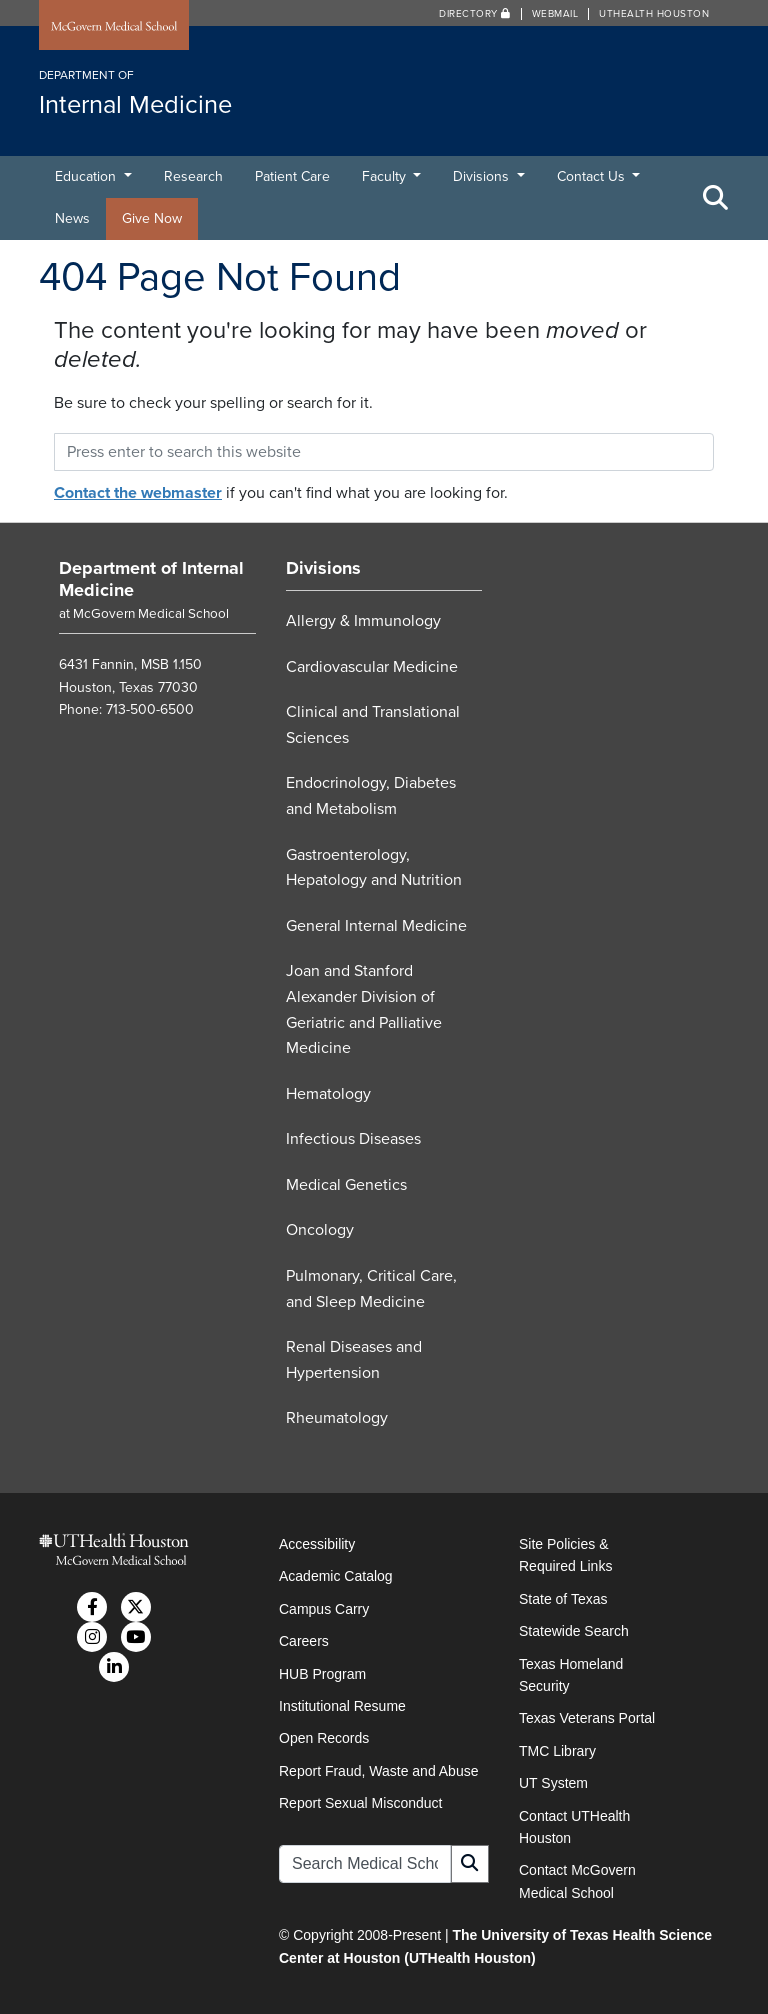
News (72, 218)
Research (193, 176)
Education (87, 176)
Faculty (386, 176)
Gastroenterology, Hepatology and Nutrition (374, 868)
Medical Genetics (346, 1185)
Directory (475, 14)
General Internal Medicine (376, 926)
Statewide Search (574, 1631)
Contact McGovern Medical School (577, 1881)
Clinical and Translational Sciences (373, 725)
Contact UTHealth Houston (574, 1827)
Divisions (483, 176)
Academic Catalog (336, 1576)
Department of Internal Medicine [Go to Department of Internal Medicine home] (151, 579)
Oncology (320, 1230)
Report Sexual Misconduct (360, 1803)
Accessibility (317, 1544)
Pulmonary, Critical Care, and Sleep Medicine (371, 1289)
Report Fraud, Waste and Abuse (378, 1771)
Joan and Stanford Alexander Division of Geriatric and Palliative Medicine (364, 1009)
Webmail (555, 14)
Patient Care (292, 176)
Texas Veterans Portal (587, 1718)
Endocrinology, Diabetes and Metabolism (371, 796)
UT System (553, 1783)
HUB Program (322, 1674)
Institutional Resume (342, 1706)
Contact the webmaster (138, 493)
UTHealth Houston (654, 14)
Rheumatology (337, 1418)
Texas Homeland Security (571, 1675)
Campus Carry (324, 1609)
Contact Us (593, 176)
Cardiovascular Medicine (372, 667)
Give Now (152, 218)
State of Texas (563, 1599)
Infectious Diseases (353, 1139)
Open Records (324, 1738)
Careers (304, 1641)
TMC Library (557, 1751)
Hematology (328, 1094)
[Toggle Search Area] (716, 198)
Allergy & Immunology (363, 621)
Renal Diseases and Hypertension (354, 1360)
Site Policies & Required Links (565, 1555)
